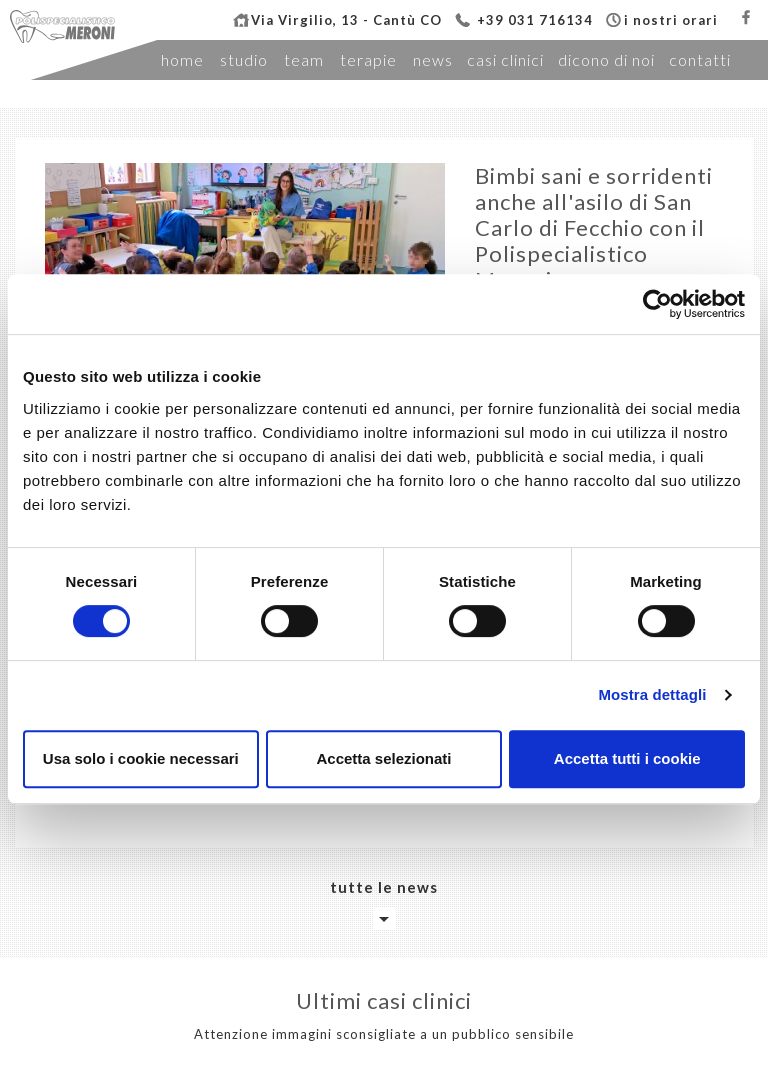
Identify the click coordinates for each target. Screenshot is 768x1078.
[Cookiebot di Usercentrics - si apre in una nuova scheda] (657, 304)
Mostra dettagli (652, 694)
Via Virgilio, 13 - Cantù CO (346, 20)
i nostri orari (671, 20)
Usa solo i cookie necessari (141, 758)
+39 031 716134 (535, 20)
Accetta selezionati (383, 758)
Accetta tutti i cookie (627, 758)
